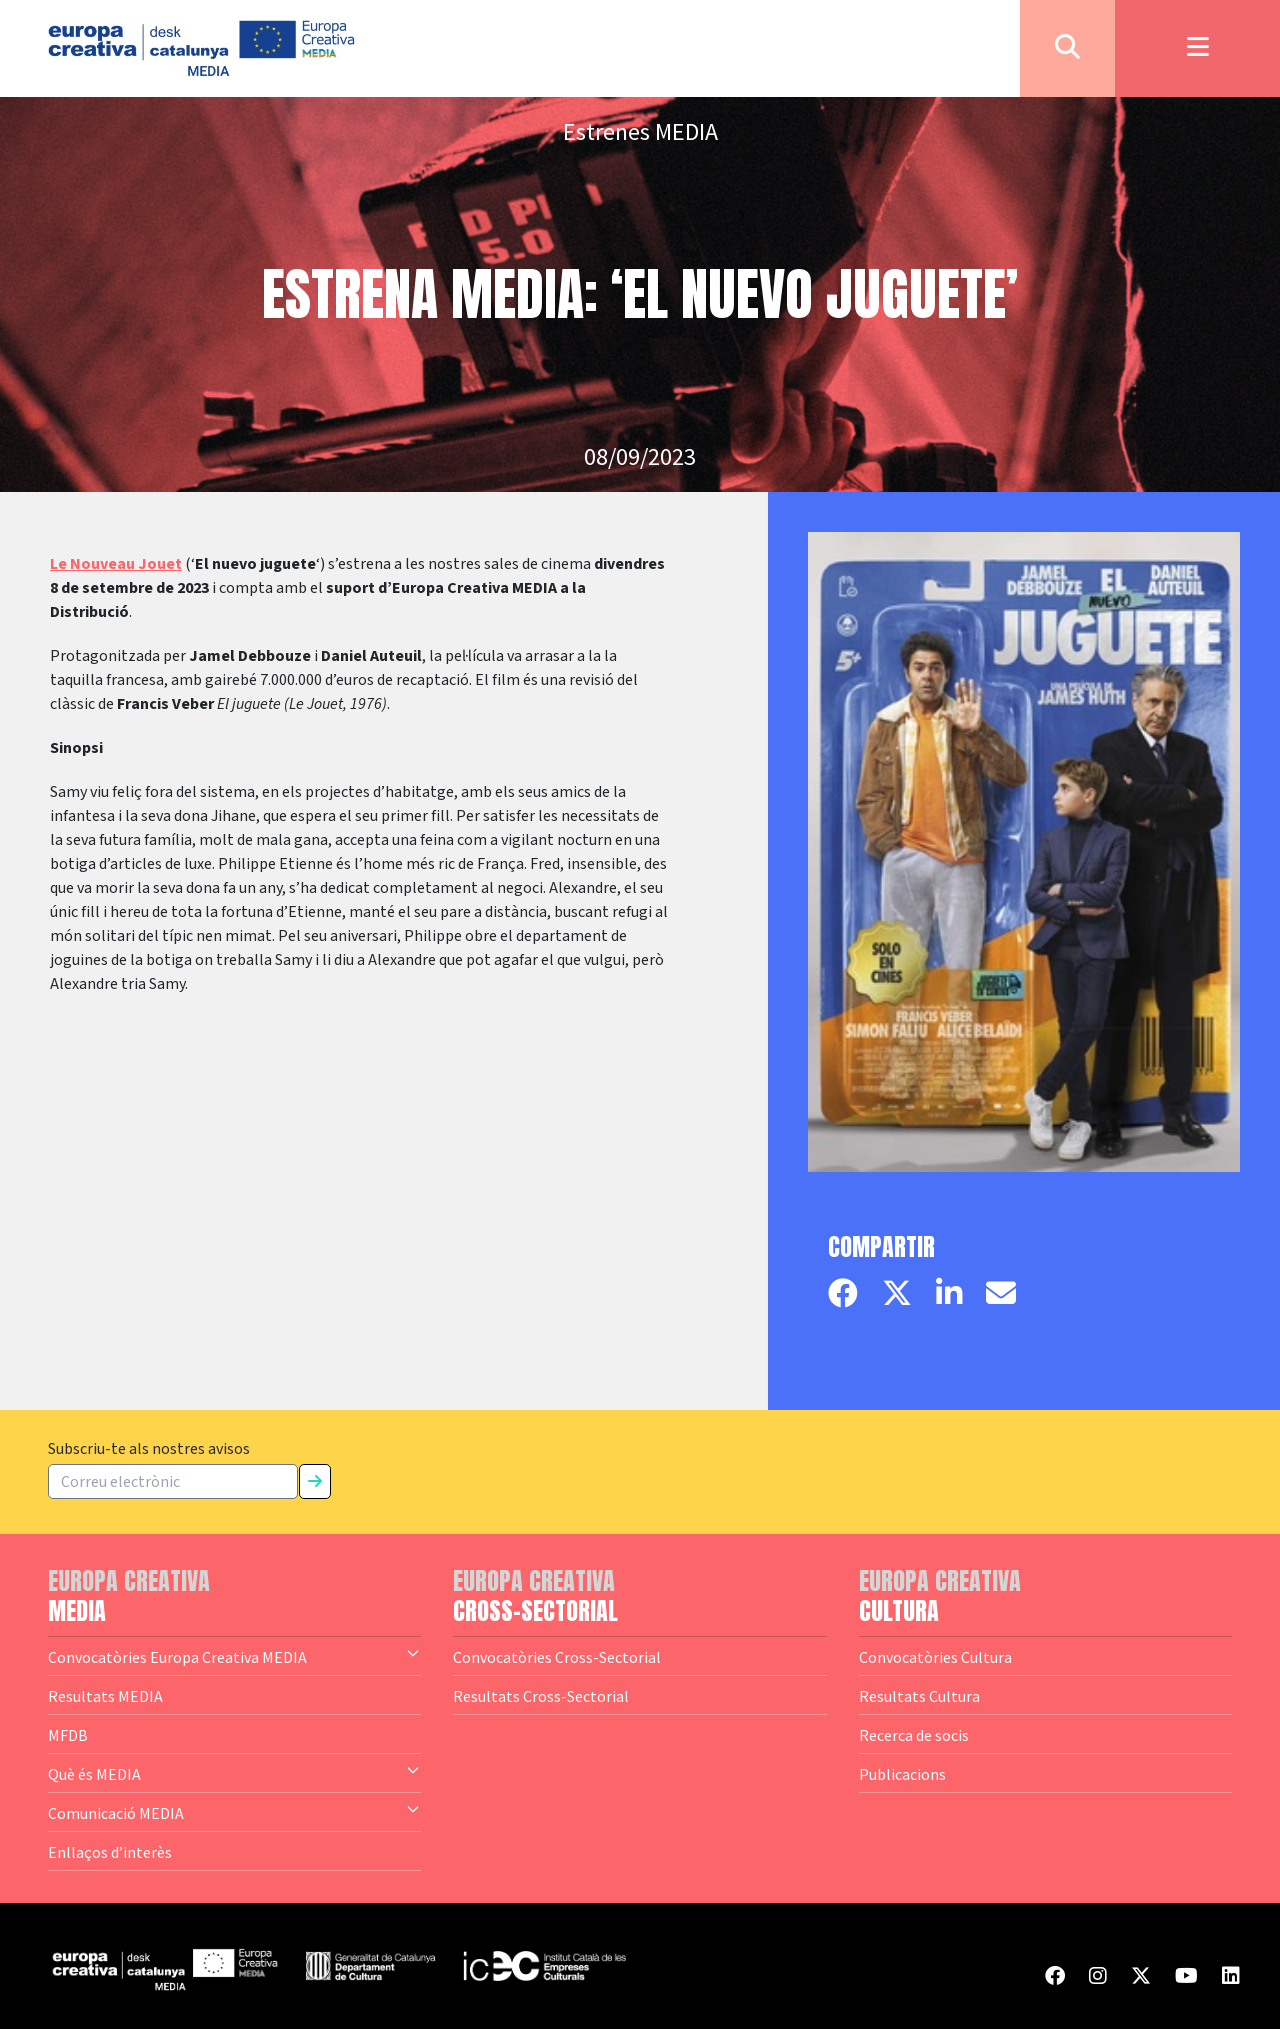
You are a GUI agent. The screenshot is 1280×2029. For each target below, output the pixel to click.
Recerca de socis (914, 1735)
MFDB (68, 1735)
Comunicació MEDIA (234, 1812)
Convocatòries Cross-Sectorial (557, 1657)
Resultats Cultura (919, 1696)
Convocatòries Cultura (935, 1657)
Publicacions (902, 1774)
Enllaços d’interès (110, 1852)
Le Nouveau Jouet (116, 564)
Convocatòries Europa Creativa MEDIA (234, 1656)
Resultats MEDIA (105, 1696)
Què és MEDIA (234, 1773)
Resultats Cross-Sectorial (541, 1696)
